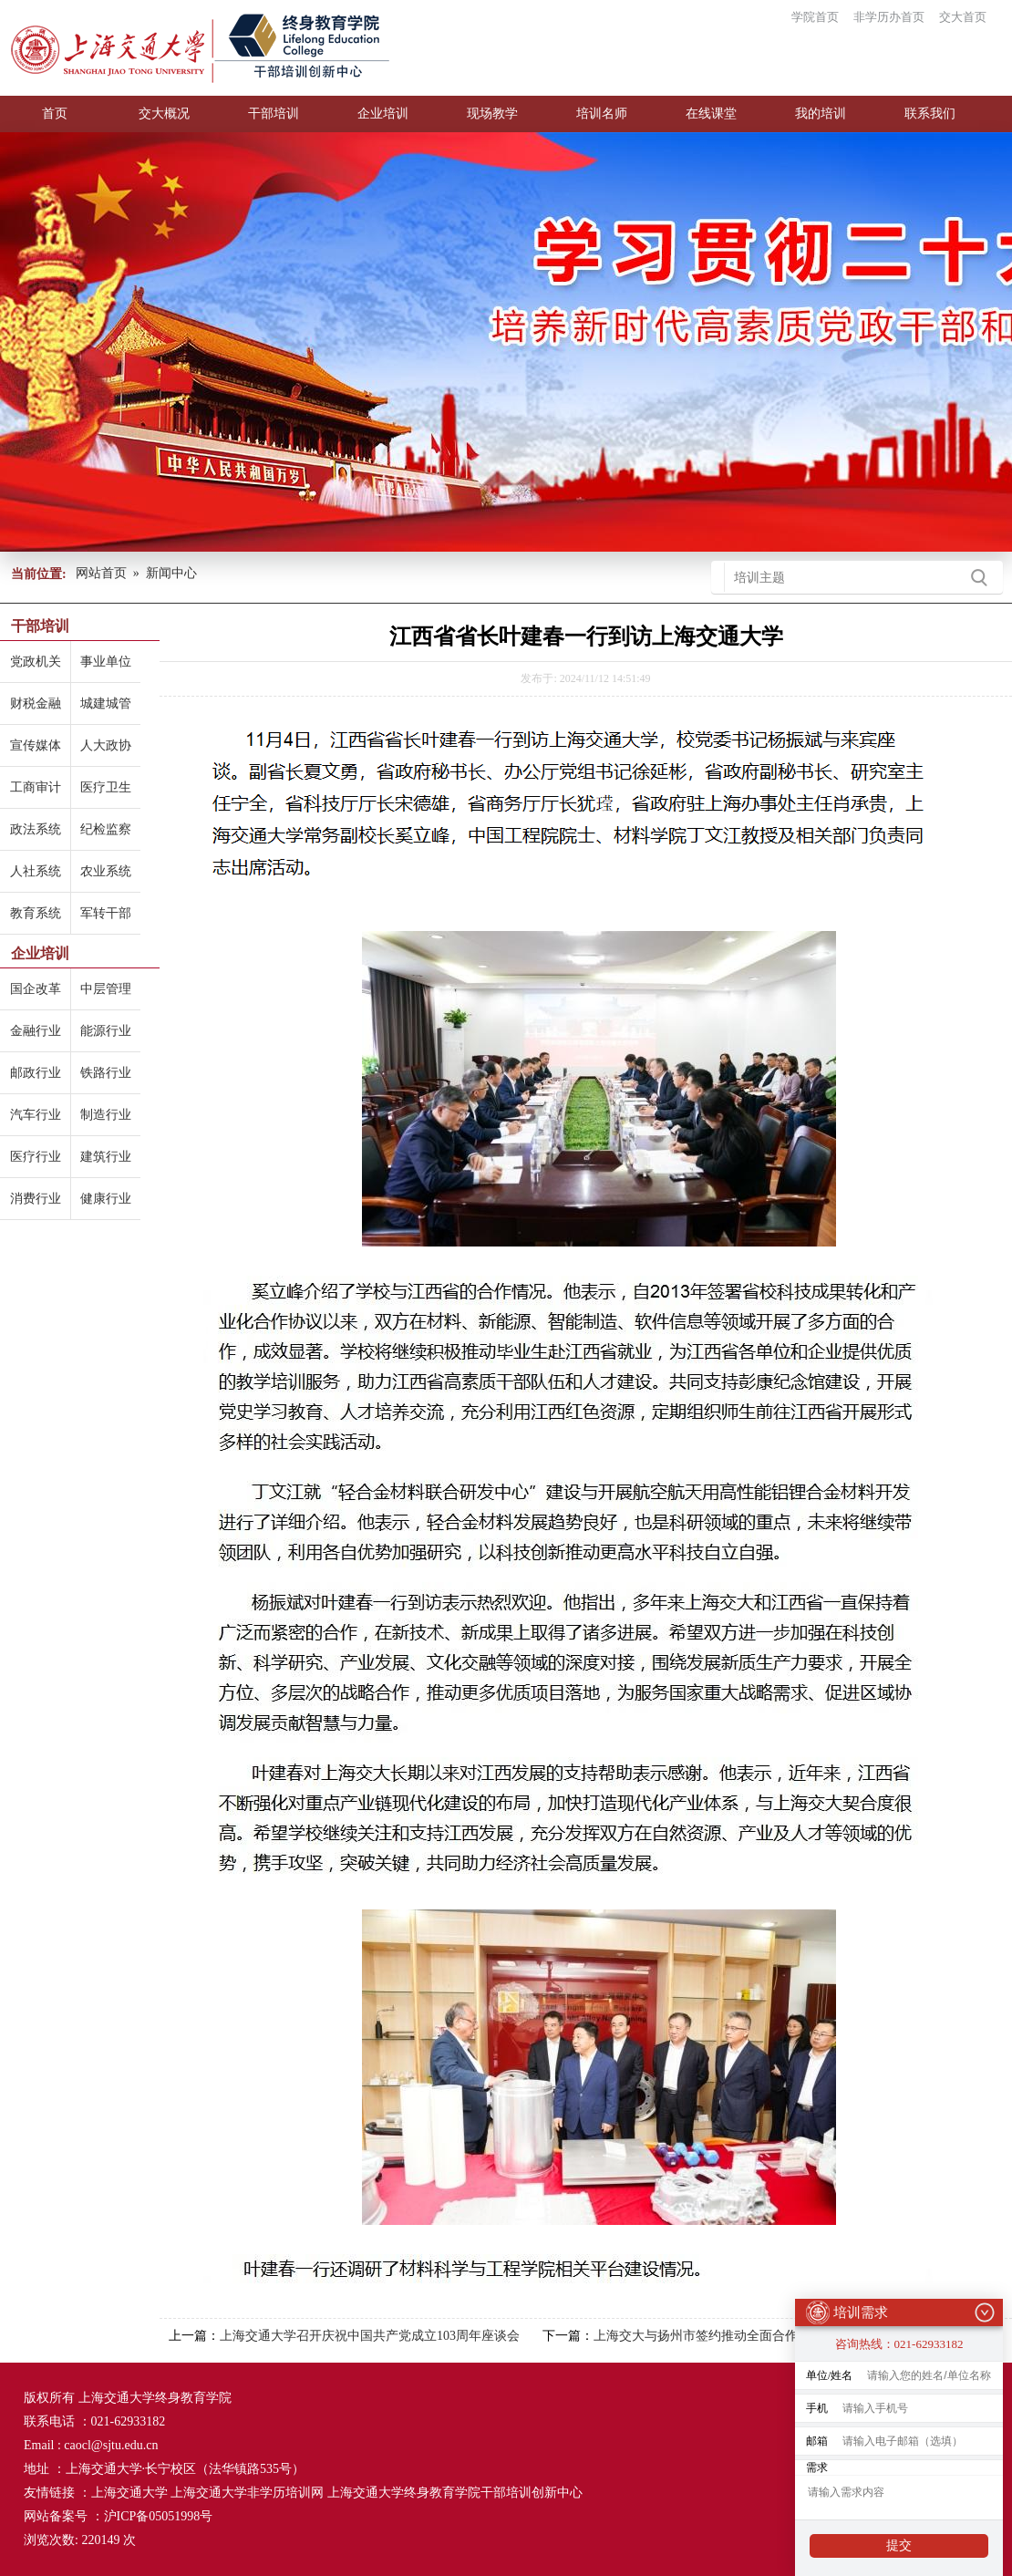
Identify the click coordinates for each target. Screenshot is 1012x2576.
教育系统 (35, 913)
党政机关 (35, 661)
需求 (817, 2462)
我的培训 (820, 113)
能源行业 (105, 1031)
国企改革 (35, 989)
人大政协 (105, 745)
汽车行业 (35, 1115)
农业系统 (105, 871)
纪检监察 (105, 829)
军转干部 (105, 913)
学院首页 (815, 17)
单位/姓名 (829, 2370)
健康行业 (105, 1198)
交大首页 (962, 17)
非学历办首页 (888, 17)
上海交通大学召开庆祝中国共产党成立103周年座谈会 (370, 2336)
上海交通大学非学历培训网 (247, 2492)
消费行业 (35, 1198)
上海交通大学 (129, 2492)
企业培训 (382, 113)
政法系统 (35, 829)
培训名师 (601, 113)
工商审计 (35, 787)
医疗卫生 (105, 787)
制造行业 (105, 1115)
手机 (817, 2402)
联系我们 (929, 113)
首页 (54, 113)
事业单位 (105, 661)
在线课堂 (711, 113)
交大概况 (164, 113)
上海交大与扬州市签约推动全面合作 (696, 2336)
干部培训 (273, 113)
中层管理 (105, 989)
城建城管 (105, 703)
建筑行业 (105, 1157)
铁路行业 (105, 1073)
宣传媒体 (35, 745)
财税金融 (35, 703)
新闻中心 (171, 573)
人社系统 (35, 871)
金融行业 (35, 1031)
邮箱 (817, 2435)
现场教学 (492, 113)
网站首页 (101, 573)
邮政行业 (35, 1073)
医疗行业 (35, 1157)
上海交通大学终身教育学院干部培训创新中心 (455, 2492)
